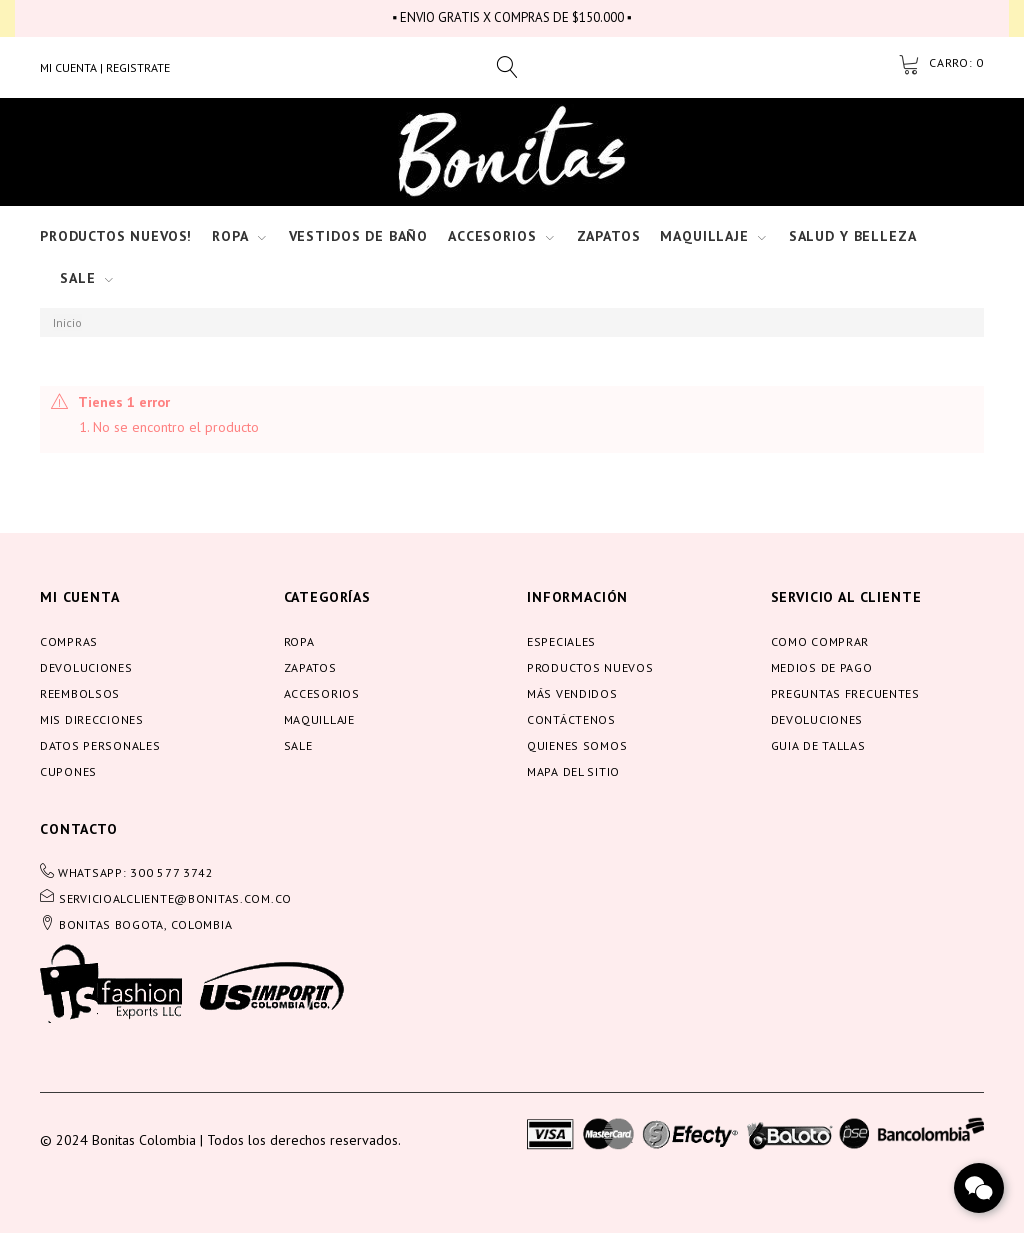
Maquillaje (704, 236)
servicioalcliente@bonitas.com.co (175, 898)
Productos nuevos (590, 667)
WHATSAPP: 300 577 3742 (136, 872)
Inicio (67, 322)
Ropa (230, 236)
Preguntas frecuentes (845, 693)
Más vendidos (572, 693)
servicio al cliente (846, 597)
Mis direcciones (92, 719)
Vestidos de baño (358, 236)
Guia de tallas (818, 745)
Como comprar (820, 641)
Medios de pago (822, 667)
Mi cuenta (80, 597)
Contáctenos (571, 719)
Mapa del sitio (573, 771)
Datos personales (100, 745)
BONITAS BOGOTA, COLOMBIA (145, 924)
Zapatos (609, 236)
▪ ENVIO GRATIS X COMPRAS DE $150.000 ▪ (511, 17)
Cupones (68, 771)
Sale (77, 278)
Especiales (561, 641)
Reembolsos (80, 693)
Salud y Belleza (853, 236)
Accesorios (492, 236)
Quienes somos (577, 745)
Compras (69, 641)
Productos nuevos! (116, 236)
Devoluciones (86, 667)
